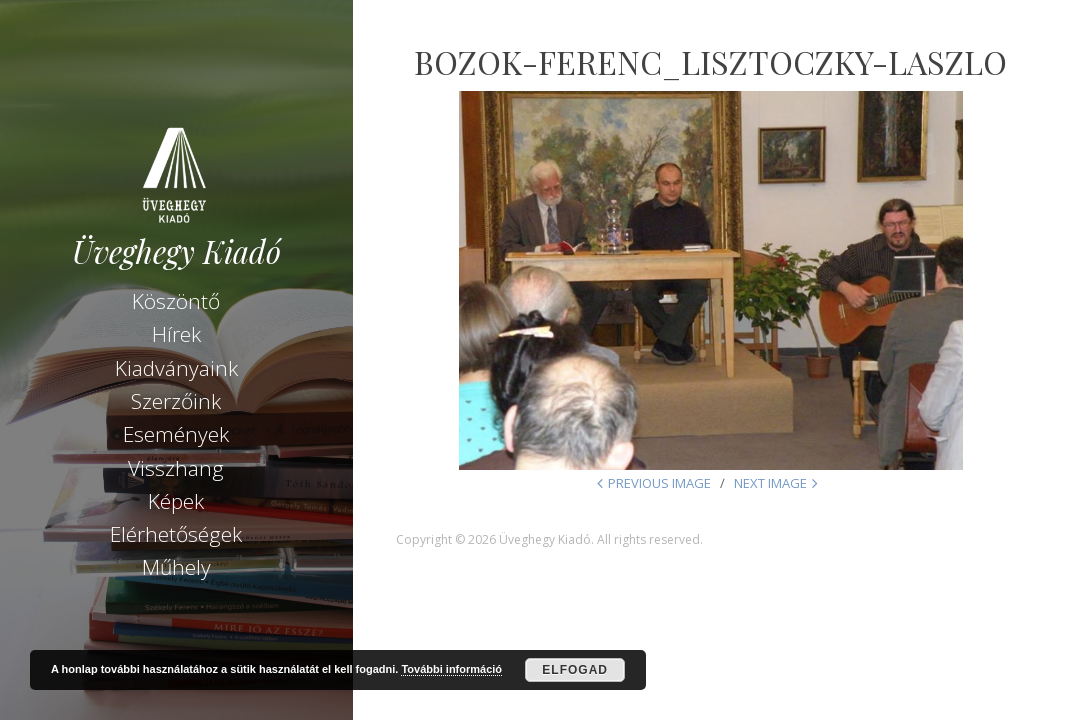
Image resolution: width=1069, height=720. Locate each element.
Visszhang (176, 468)
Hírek (176, 334)
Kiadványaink (176, 368)
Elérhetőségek (176, 534)
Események (176, 434)
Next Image (770, 483)
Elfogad (575, 670)
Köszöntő (176, 301)
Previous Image (659, 483)
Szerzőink (176, 401)
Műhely (176, 567)
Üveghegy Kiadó (176, 251)
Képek (176, 501)
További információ (451, 669)
